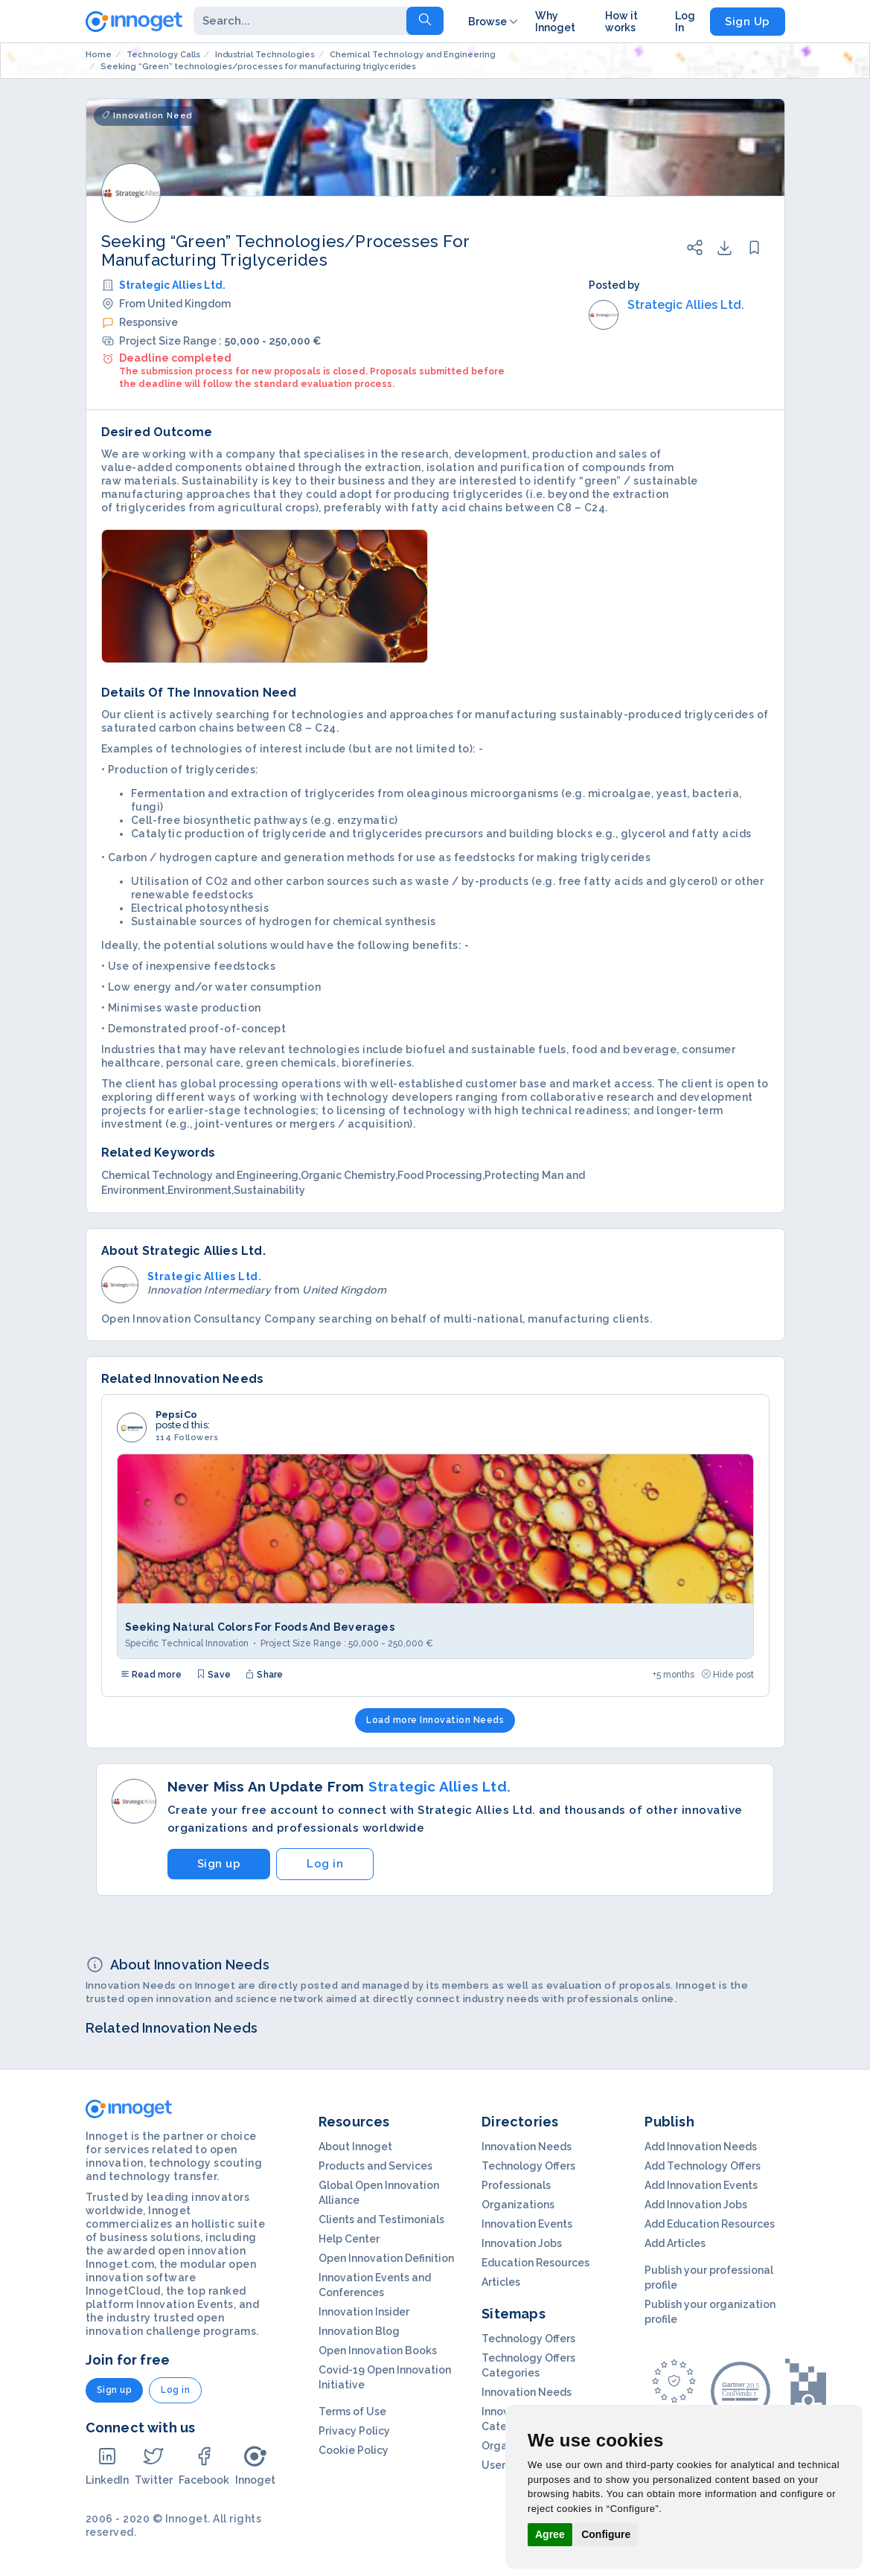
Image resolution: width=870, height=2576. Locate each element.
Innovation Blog (359, 2331)
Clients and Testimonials (381, 2219)
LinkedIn (107, 2465)
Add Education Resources (709, 2224)
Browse (494, 21)
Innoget (255, 2465)
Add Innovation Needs (700, 2146)
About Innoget (355, 2146)
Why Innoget (555, 21)
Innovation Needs (527, 2146)
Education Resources (535, 2263)
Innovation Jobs (522, 2243)
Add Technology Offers (702, 2166)
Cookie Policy (353, 2450)
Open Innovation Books (378, 2350)
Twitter (154, 2465)
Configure (605, 2534)
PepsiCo (176, 1415)
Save (213, 1674)
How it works (621, 21)
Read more (151, 1674)
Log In (685, 21)
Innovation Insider (364, 2312)
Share (264, 1674)
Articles (501, 2282)
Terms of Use (352, 2411)
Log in (325, 1863)
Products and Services (375, 2166)
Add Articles (675, 2243)
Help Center (349, 2239)
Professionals (516, 2185)
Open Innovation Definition (386, 2258)
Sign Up (747, 21)
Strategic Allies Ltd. (172, 285)
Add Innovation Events (701, 2185)
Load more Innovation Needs (435, 1720)
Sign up (219, 1863)
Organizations (518, 2205)
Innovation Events (527, 2224)
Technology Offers (528, 2166)
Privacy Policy (354, 2431)
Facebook (204, 2465)
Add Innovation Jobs (695, 2205)
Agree (550, 2534)
